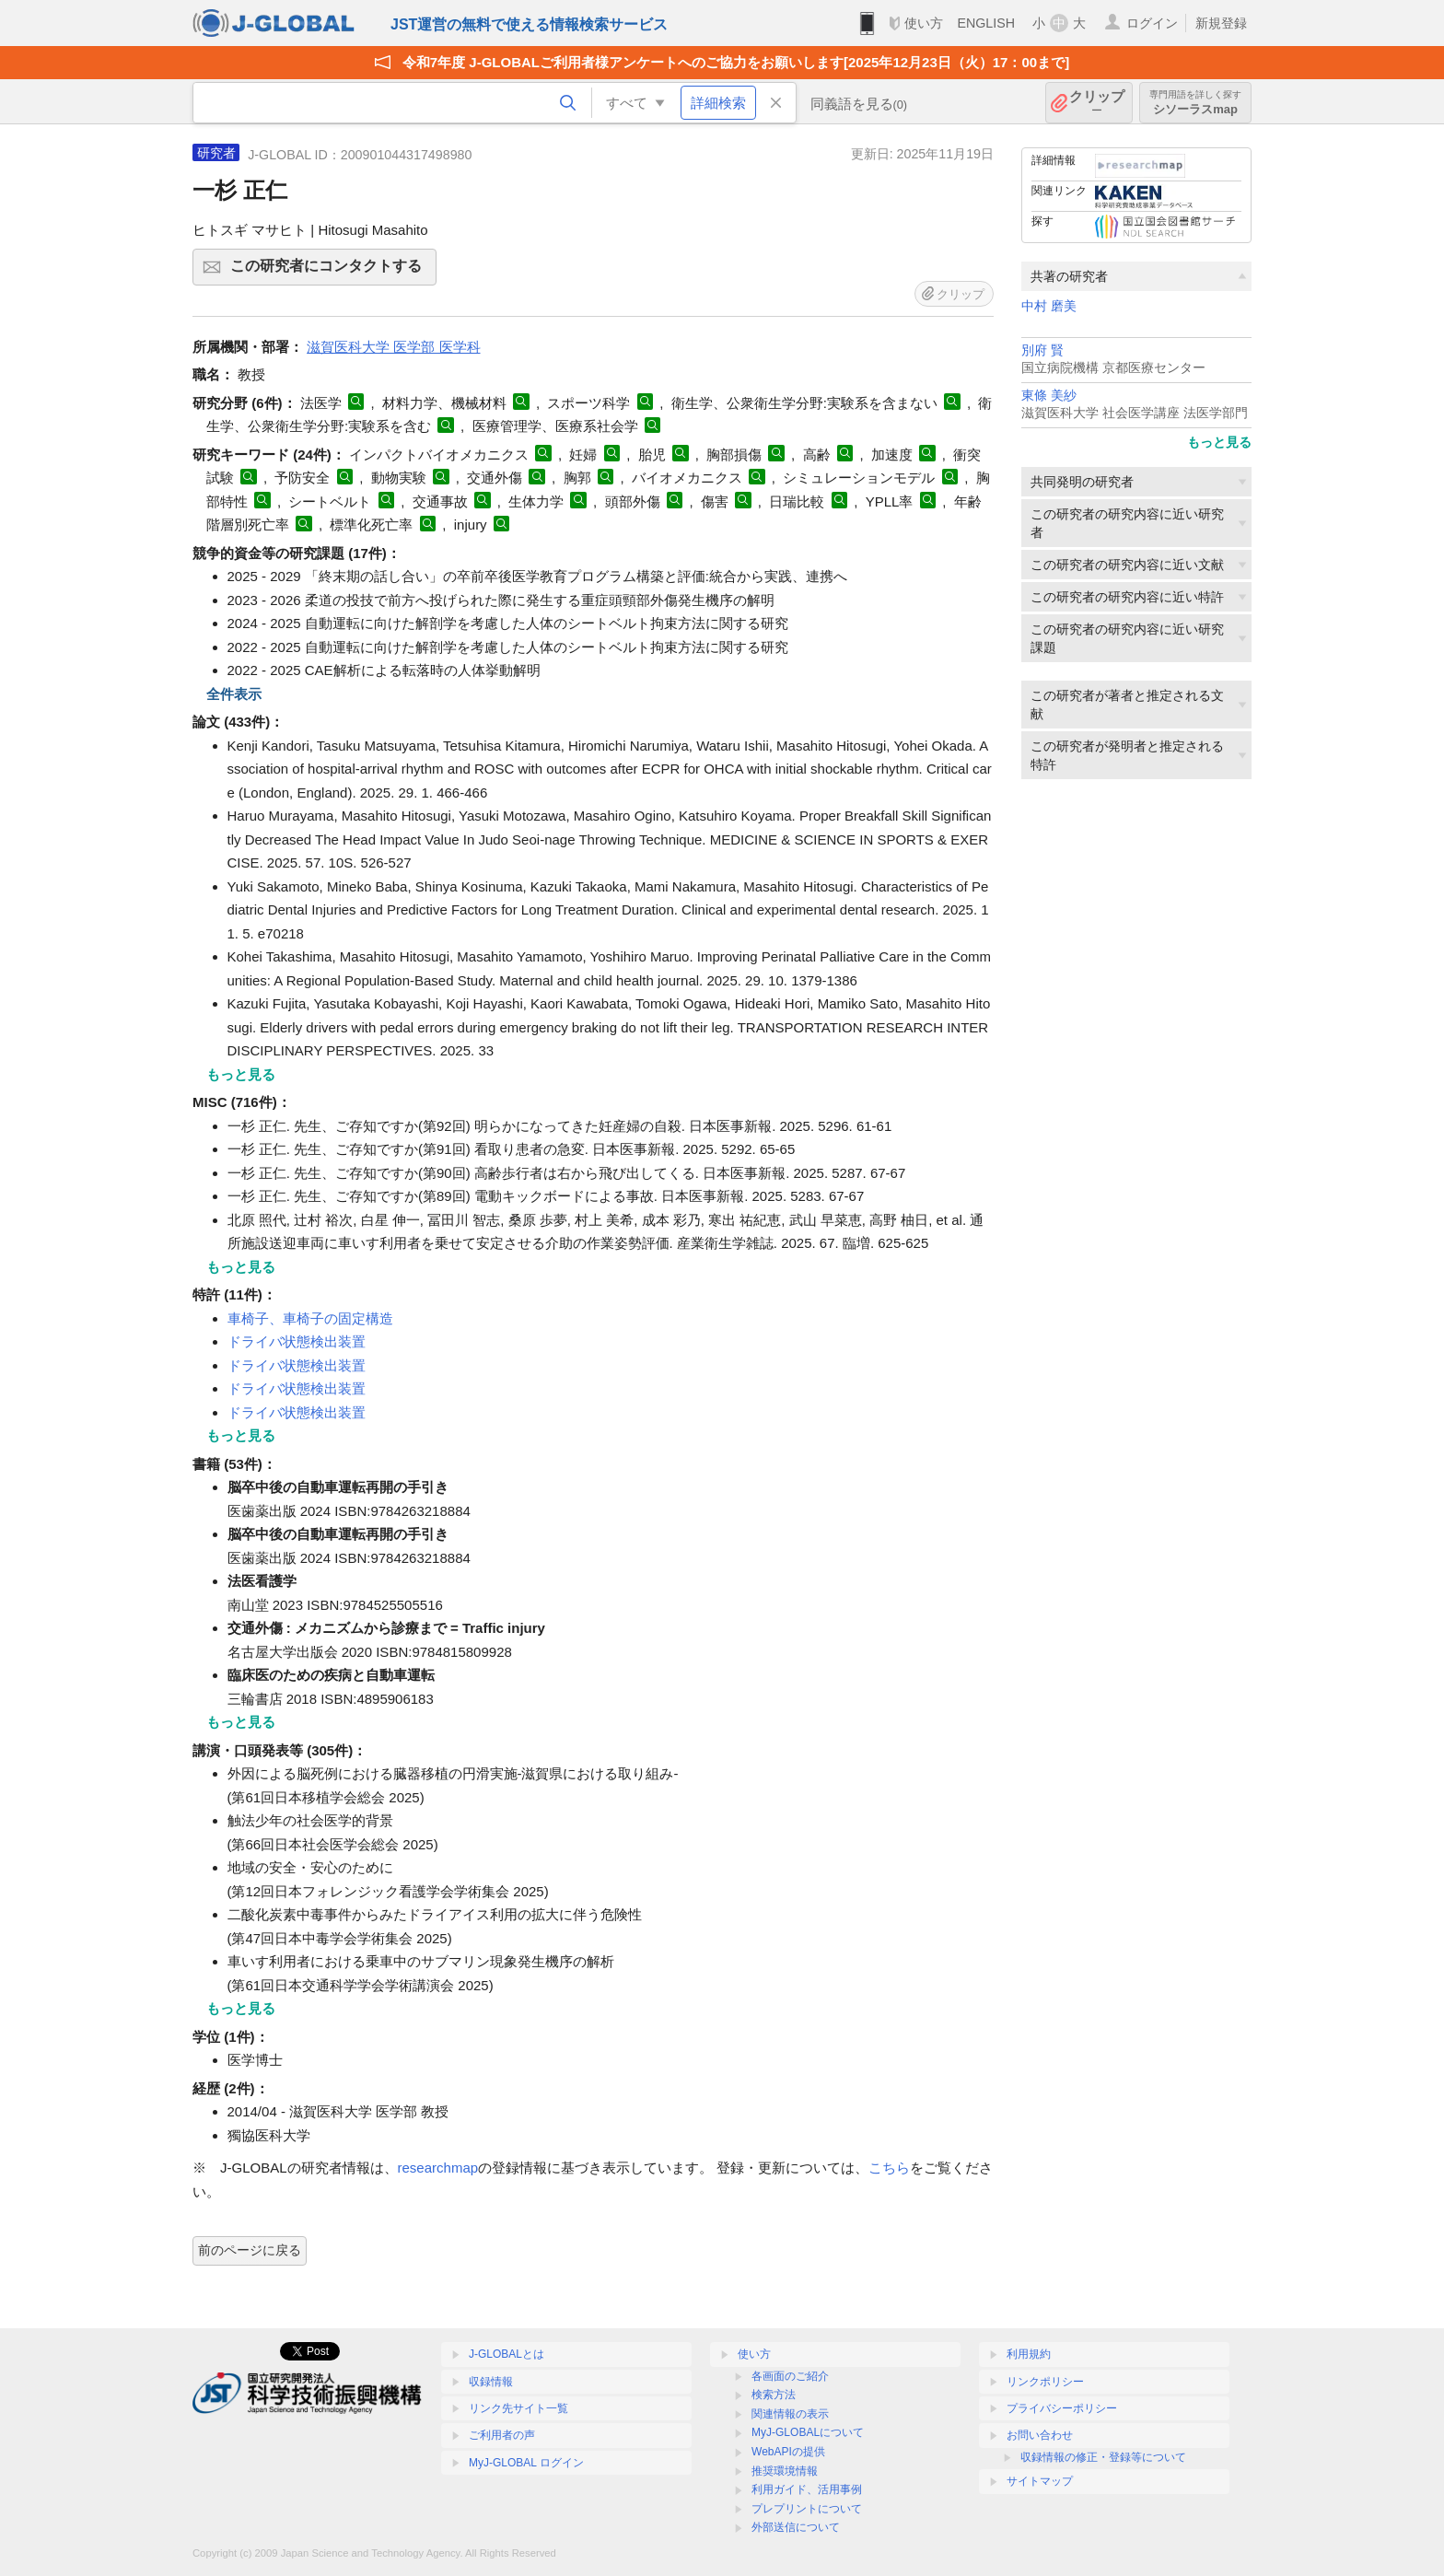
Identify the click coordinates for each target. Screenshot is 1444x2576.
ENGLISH (986, 23)
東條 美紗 (1049, 395)
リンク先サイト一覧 (518, 2408)
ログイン (1152, 23)
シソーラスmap (1195, 102)
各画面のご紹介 (790, 2376)
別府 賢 (1042, 350)
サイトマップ (1040, 2481)
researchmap (438, 2167)
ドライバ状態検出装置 (296, 1341)
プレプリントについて (806, 2508)
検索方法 (773, 2394)
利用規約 (1029, 2354)
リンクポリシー (1045, 2381)
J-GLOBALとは (506, 2354)
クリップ (1096, 102)
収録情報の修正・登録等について (1103, 2457)
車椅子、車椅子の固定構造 (310, 1318)
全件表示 (234, 694)
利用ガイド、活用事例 (806, 2489)
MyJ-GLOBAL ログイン (526, 2462)
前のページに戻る (249, 2250)
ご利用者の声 (502, 2435)
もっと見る (1219, 442)
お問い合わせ (1040, 2435)
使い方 (923, 23)
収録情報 (491, 2381)
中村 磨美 (1049, 306)
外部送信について (795, 2527)
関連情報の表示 (790, 2413)
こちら (889, 2167)
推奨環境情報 (784, 2471)
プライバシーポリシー (1062, 2408)
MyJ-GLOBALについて (807, 2432)
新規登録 (1221, 23)
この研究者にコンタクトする (331, 272)
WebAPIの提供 (788, 2451)
